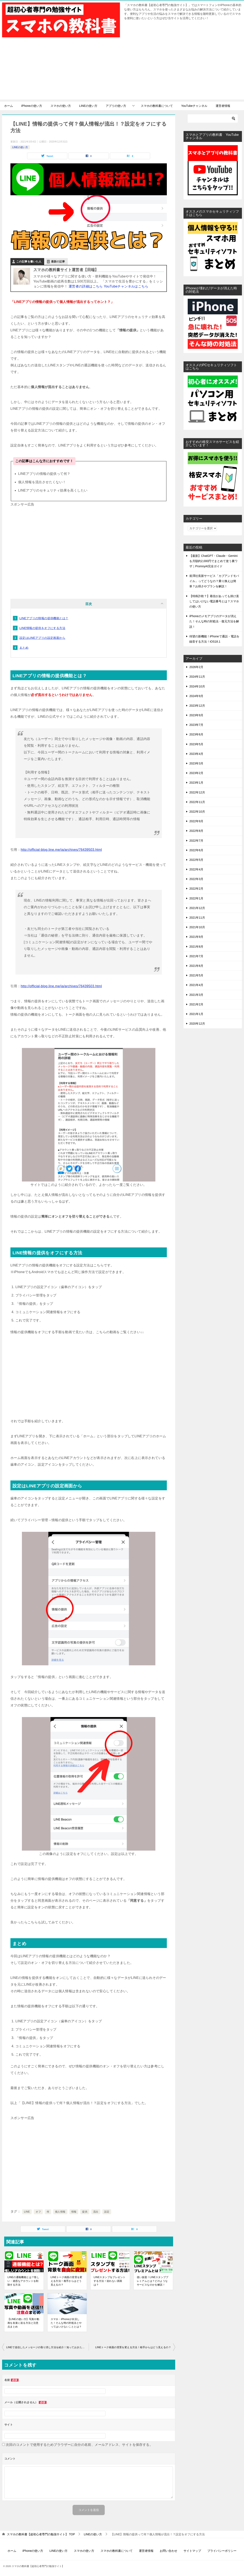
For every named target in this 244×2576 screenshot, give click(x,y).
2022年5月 (196, 859)
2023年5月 (196, 744)
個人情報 (60, 2211)
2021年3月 (196, 994)
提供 (84, 2211)
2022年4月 (196, 869)
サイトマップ (192, 2550)
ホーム (8, 105)
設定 (106, 2211)
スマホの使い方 (60, 105)
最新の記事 (58, 261)
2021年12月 (197, 908)
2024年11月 (197, 676)
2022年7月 (196, 840)
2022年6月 (196, 850)
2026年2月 (196, 667)
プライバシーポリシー (221, 2550)
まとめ (23, 647)
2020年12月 (197, 1023)
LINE (27, 2211)
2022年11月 (197, 802)
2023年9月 (196, 715)
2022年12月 (197, 792)
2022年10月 (197, 811)
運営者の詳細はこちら (86, 286)
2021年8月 (196, 946)
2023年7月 (196, 724)
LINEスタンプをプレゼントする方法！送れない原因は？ (109, 2281)
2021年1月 (196, 1014)
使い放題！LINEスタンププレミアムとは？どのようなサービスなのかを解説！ (153, 2281)
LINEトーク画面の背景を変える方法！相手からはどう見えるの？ (66, 2281)
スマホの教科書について (157, 105)
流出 (95, 2211)
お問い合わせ (168, 2550)
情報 (74, 2211)
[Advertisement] (122, 70)
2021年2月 (196, 1004)
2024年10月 (197, 686)
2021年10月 (197, 927)
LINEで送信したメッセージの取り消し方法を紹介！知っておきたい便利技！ (47, 2347)
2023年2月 (196, 773)
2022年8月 (196, 830)
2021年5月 (196, 975)
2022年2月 (196, 888)
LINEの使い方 (88, 105)
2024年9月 (196, 696)
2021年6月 (196, 965)
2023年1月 (196, 782)
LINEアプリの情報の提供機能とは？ (43, 618)
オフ (38, 2211)
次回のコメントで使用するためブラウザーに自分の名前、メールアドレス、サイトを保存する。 (79, 2444)
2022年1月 (196, 898)
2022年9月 (196, 821)
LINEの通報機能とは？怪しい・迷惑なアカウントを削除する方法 (23, 2281)
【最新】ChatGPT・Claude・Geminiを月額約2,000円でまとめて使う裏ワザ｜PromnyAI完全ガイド (213, 561)
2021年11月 (197, 917)
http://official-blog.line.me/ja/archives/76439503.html (61, 849)
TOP (41, 2534)
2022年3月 (196, 879)
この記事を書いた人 (29, 261)
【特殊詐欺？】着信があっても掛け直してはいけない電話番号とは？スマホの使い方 (214, 601)
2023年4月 (196, 753)
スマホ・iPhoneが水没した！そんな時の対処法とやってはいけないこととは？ (66, 2323)
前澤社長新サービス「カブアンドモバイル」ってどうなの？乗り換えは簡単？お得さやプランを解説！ (214, 581)
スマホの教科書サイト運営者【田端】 (66, 270)
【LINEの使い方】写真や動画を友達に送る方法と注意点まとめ (23, 2323)
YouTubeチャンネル (194, 105)
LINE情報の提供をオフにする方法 (42, 628)
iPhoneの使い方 (31, 105)
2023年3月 (196, 763)
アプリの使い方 (116, 105)
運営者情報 (223, 105)
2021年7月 (196, 956)
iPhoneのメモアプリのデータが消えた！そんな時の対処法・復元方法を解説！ (214, 621)
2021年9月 (196, 936)
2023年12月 (197, 705)
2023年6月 (196, 734)
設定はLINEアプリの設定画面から (42, 637)
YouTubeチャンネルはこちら (126, 286)
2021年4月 (196, 985)
